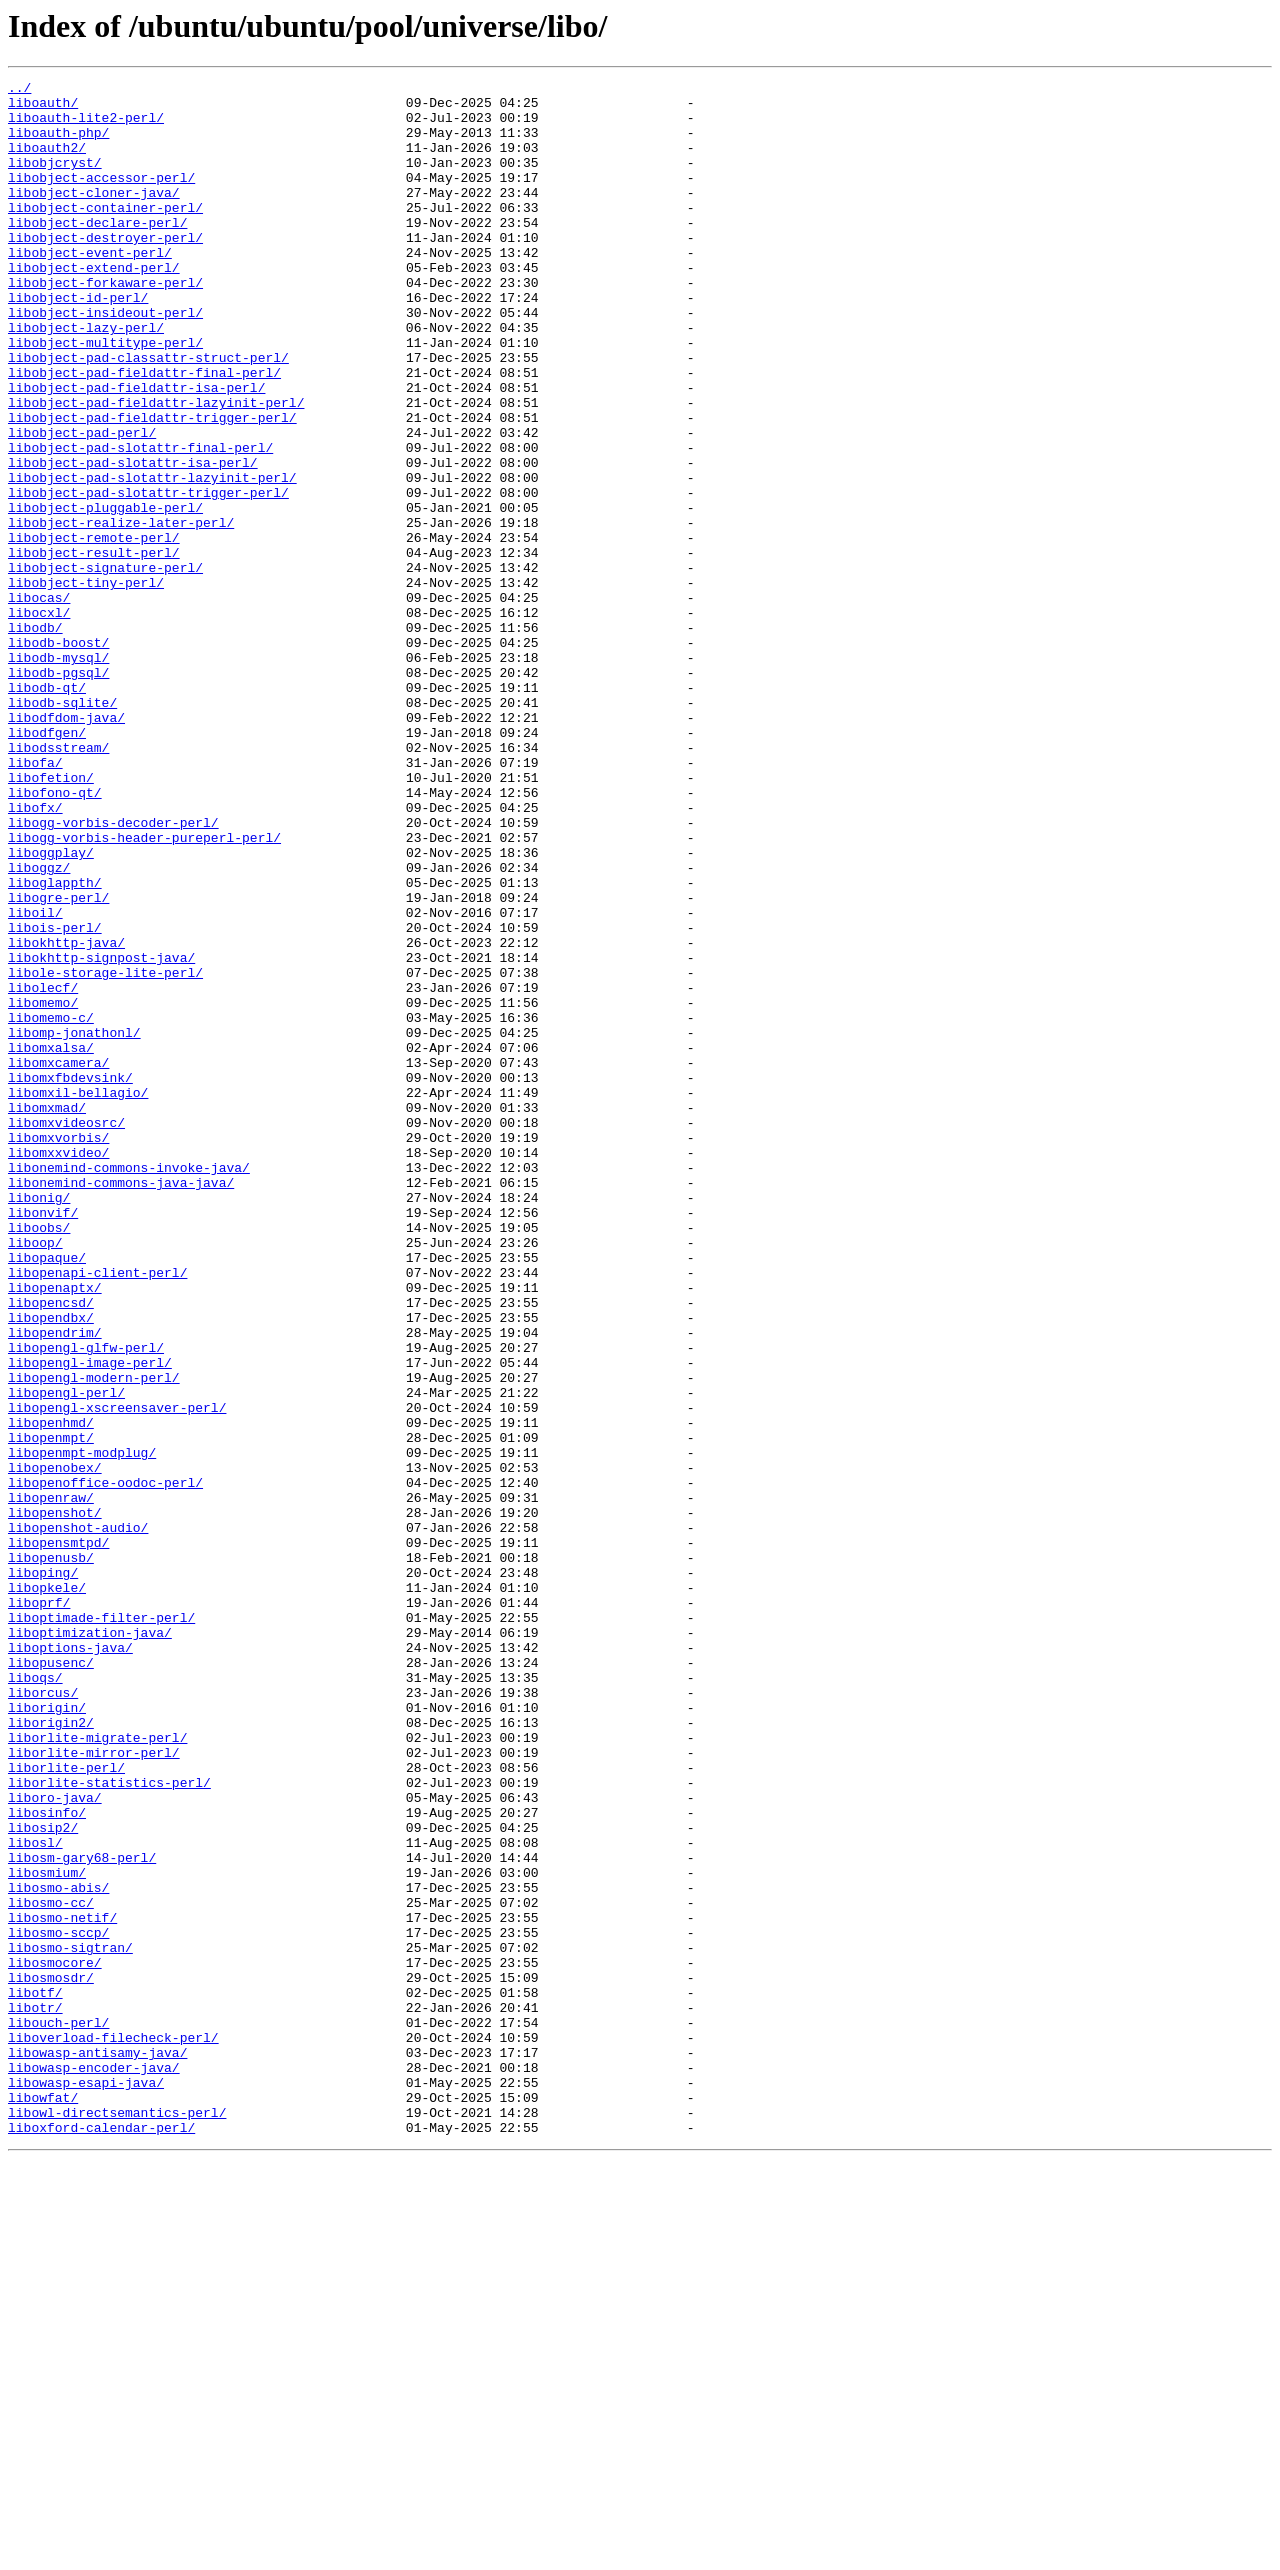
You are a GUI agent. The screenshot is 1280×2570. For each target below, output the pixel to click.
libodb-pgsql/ (58, 792)
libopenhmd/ (51, 1692)
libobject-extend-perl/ (94, 306)
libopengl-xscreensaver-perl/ (117, 1674)
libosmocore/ (55, 2340)
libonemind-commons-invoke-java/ (129, 1386)
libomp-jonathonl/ (74, 1224)
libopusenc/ (51, 1980)
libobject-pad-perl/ (82, 504)
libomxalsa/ (51, 1242)
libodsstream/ (58, 882)
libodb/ (35, 738)
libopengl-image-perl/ (90, 1620)
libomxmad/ (47, 1314)
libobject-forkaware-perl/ (105, 324)
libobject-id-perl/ (78, 342)
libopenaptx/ (55, 1530)
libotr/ (35, 2394)
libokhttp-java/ (66, 1116)
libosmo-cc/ (51, 2268)
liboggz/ (39, 1026)
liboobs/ (39, 1458)
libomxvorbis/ (58, 1350)
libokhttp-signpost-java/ (101, 1134)
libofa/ (35, 900)
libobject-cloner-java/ (94, 216)
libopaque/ (47, 1494)
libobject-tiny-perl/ (86, 684)
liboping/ (43, 1872)
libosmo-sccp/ (58, 2304)
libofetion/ (51, 918)
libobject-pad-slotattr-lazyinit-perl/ (152, 558)
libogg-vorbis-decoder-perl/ (113, 972)
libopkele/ (47, 1890)
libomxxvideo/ (58, 1368)
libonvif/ (43, 1440)
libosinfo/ (47, 2160)
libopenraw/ (51, 1782)
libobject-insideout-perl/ (105, 360)
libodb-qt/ (47, 810)
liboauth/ (43, 108)
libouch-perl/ (58, 2412)
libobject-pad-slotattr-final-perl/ (140, 522)
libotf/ (35, 2376)
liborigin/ (47, 2034)
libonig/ (39, 1422)
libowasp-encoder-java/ (94, 2466)
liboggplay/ (51, 1008)
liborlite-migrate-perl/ (97, 2070)
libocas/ (39, 702)
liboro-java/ (55, 2142)
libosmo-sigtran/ (70, 2322)
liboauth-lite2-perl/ (86, 126)
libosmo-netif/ (62, 2286)
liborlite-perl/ (66, 2106)
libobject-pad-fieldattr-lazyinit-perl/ (156, 468)
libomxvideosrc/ (66, 1332)
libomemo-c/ (51, 1206)
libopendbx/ (51, 1566)
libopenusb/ (51, 1854)
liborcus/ (43, 2016)
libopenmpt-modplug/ (82, 1728)
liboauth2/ (47, 162)
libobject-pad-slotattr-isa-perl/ (133, 540)
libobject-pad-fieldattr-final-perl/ (144, 432)
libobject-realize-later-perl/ (121, 612)
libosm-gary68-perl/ (82, 2214)
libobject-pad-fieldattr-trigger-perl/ (152, 486)
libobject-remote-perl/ (94, 630)
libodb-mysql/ (58, 774)
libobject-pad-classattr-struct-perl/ (148, 414)
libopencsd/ (51, 1548)
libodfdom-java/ (66, 846)
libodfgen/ (47, 864)
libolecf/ (43, 1170)
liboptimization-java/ (90, 1944)
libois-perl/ (55, 1098)
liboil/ (35, 1080)
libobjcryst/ (55, 180)
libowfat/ (43, 2502)
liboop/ (35, 1476)
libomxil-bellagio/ (78, 1296)
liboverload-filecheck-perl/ (113, 2430)
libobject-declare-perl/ (97, 252)
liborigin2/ (51, 2052)
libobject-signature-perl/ (105, 666)
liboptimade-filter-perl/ (101, 1926)
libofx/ (35, 954)
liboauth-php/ (58, 144)
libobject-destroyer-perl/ (105, 270)
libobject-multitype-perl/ (105, 396)
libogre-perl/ (58, 1062)
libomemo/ (43, 1188)
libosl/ (35, 2196)
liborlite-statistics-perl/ (109, 2124)
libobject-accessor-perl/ (101, 198)
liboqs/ (35, 1998)
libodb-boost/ (58, 756)
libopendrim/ (55, 1584)
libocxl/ (39, 720)
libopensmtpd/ (58, 1836)
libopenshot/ (55, 1800)
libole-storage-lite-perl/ (105, 1152)
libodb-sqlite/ (62, 828)
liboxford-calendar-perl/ (101, 2538)
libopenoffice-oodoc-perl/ (105, 1764)
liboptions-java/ (70, 1962)
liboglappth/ (55, 1044)
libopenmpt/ (51, 1710)
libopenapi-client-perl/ (97, 1512)
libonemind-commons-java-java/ (121, 1404)
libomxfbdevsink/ (70, 1278)
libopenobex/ (55, 1746)
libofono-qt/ (55, 936)
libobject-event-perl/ (90, 288)
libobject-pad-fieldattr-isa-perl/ (136, 450)
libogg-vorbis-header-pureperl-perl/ (144, 990)
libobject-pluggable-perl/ (105, 594)
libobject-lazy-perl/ (86, 378)
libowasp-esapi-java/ (86, 2484)
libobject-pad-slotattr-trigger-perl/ (148, 576)
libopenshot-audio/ (78, 1818)
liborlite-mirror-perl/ (94, 2088)
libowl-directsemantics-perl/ (117, 2520)
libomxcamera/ (58, 1260)
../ (19, 90)
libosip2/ (43, 2178)
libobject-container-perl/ (105, 234)
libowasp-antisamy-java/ (97, 2448)
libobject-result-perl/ (94, 648)
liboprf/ (39, 1908)
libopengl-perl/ (66, 1656)
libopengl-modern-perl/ (94, 1638)
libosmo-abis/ (58, 2250)
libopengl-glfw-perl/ (86, 1602)
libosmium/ (47, 2232)
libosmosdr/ (51, 2358)
